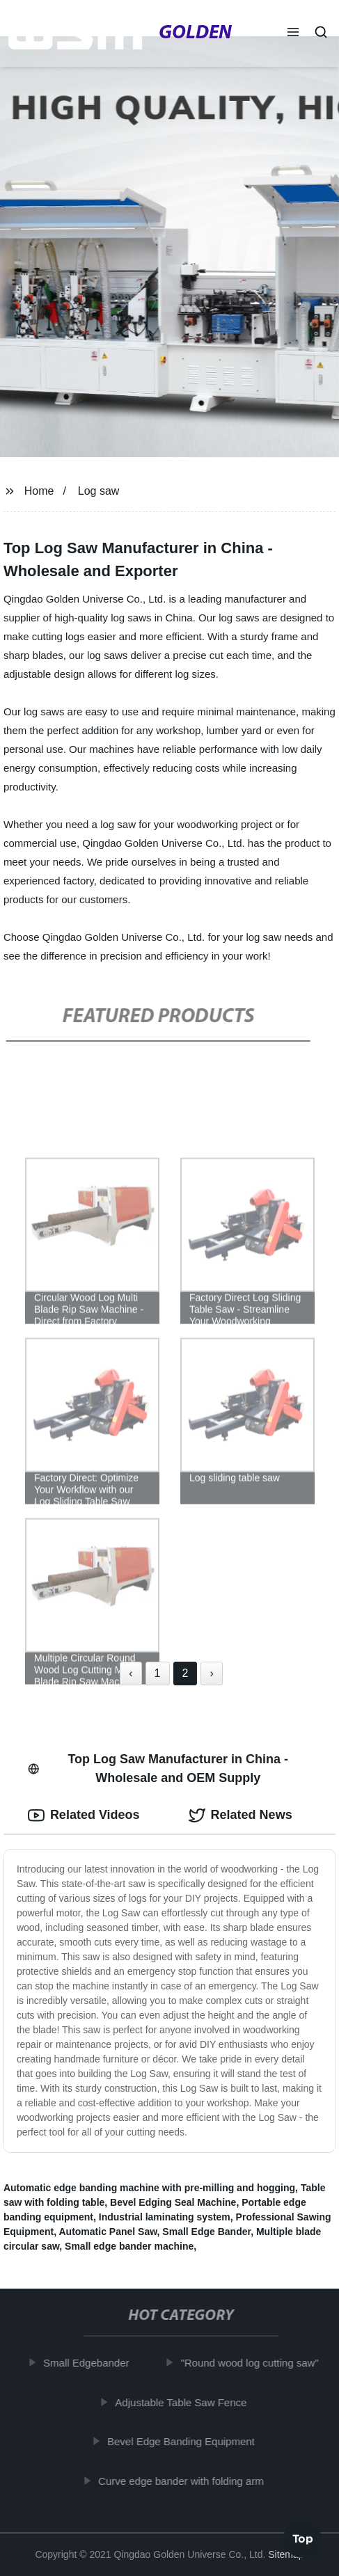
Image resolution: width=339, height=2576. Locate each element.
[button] (293, 33)
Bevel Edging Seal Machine (173, 2202)
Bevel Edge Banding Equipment (184, 2441)
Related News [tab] (240, 1815)
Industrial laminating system (164, 2217)
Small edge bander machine (129, 2246)
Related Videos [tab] (84, 1815)
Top (302, 2539)
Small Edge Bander (206, 2231)
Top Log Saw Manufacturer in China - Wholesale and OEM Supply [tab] (158, 1768)
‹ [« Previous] (130, 1673)
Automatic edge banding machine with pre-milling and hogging (149, 2187)
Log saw (99, 491)
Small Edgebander (89, 2363)
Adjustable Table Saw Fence (184, 2402)
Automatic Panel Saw (107, 2231)
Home (39, 491)
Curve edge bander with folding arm (184, 2481)
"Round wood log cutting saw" (253, 2363)
